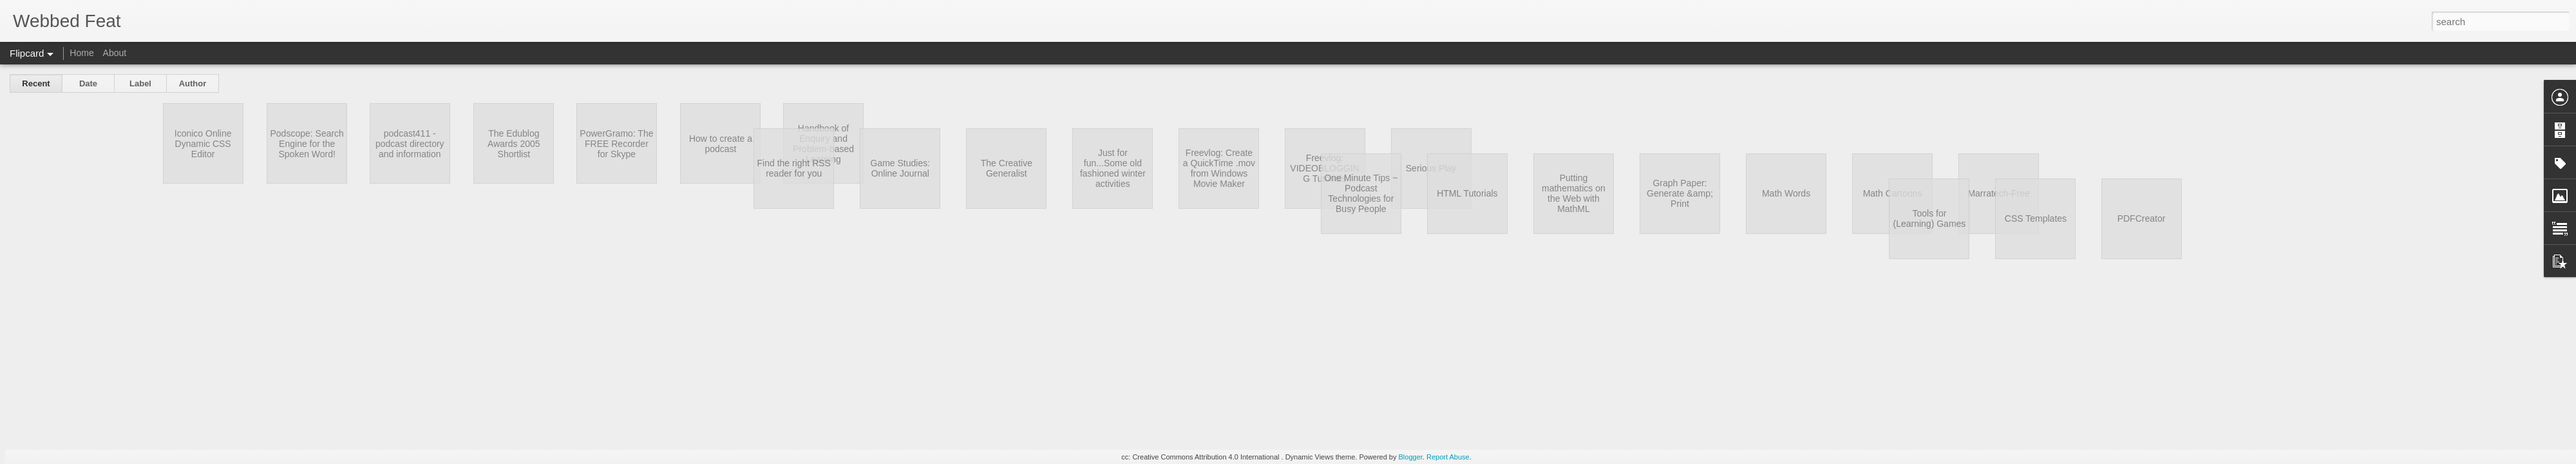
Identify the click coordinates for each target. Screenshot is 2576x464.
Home (81, 53)
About (115, 53)
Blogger (1411, 457)
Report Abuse (1448, 457)
